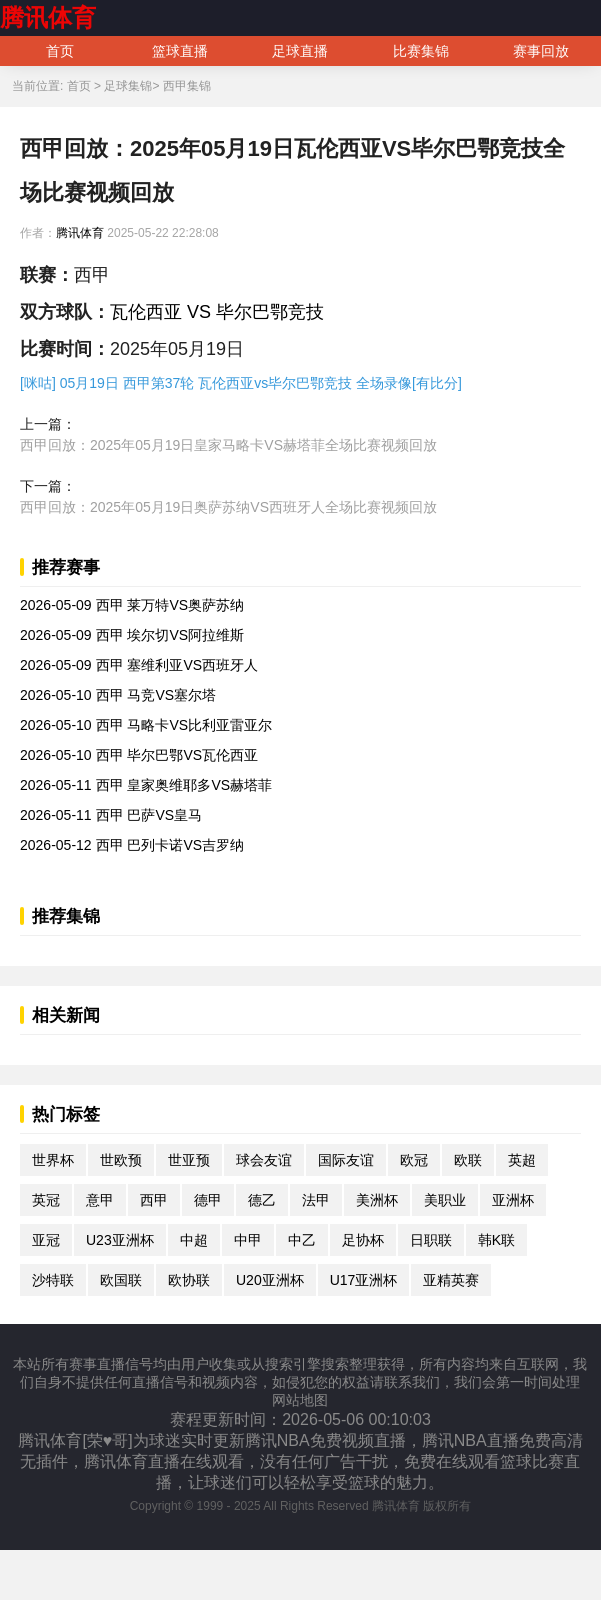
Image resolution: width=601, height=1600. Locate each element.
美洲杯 (377, 1200)
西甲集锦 (187, 86)
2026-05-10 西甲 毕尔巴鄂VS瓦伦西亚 (139, 755)
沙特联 (53, 1280)
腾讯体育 (48, 17)
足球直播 (300, 51)
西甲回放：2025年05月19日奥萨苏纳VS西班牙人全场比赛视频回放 (228, 507)
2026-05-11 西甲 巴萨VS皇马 (111, 815)
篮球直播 (180, 51)
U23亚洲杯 (120, 1240)
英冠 (46, 1200)
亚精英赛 (451, 1280)
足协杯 (363, 1240)
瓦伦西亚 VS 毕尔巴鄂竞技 (217, 312)
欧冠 (414, 1160)
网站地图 (300, 1400)
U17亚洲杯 (364, 1280)
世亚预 (189, 1160)
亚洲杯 (513, 1200)
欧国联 (121, 1280)
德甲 (208, 1200)
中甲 (248, 1240)
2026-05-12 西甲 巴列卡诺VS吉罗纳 (132, 845)
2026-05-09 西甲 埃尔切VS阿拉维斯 (132, 635)
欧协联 (189, 1280)
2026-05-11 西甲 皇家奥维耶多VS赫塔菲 (146, 785)
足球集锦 (128, 86)
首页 (60, 51)
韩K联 (496, 1240)
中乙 (302, 1240)
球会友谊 (264, 1160)
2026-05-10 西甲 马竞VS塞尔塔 (118, 695)
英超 (522, 1160)
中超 (194, 1240)
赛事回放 (541, 51)
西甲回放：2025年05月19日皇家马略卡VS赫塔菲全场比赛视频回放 (228, 445)
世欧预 (121, 1160)
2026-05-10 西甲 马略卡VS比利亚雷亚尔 (146, 725)
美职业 (445, 1200)
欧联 (468, 1160)
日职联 (431, 1240)
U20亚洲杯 (270, 1280)
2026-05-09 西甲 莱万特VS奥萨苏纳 (132, 605)
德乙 (262, 1200)
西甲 (154, 1200)
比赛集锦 (421, 51)
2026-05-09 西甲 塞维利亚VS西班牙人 (139, 665)
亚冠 (46, 1240)
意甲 (100, 1200)
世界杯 (53, 1160)
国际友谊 (346, 1160)
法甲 (316, 1200)
